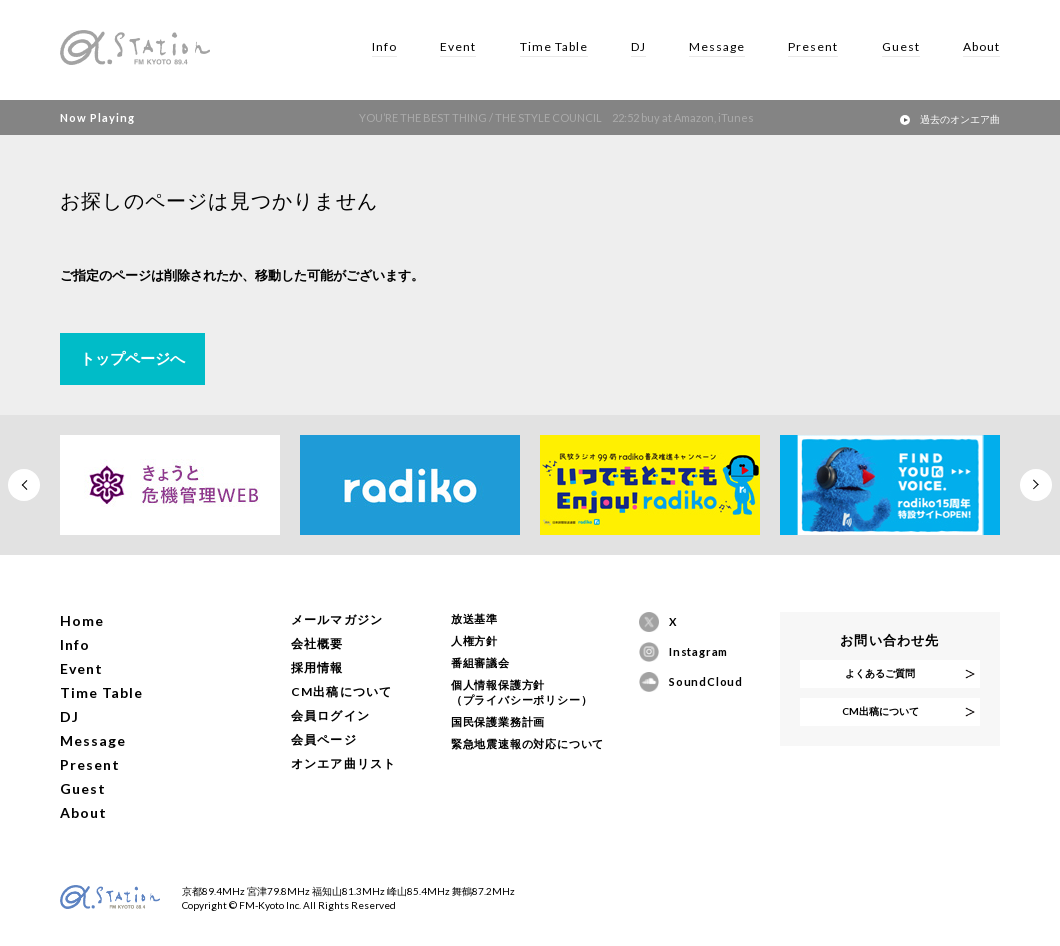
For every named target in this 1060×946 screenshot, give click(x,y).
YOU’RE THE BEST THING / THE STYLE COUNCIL (540, 117)
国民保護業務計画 (498, 721)
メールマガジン (337, 619)
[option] (170, 485)
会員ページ (324, 739)
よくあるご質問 (880, 673)
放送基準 (474, 618)
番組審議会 (480, 662)
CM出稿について (342, 691)
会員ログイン (330, 715)
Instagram (698, 651)
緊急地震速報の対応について (527, 743)
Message (717, 46)
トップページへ (132, 358)
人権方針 (474, 640)
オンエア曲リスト (344, 763)
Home (82, 620)
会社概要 (317, 643)
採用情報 (317, 667)
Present (813, 46)
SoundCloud (701, 681)
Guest (901, 46)
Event (458, 46)
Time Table (554, 46)
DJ (638, 46)
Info (384, 46)
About (981, 46)
